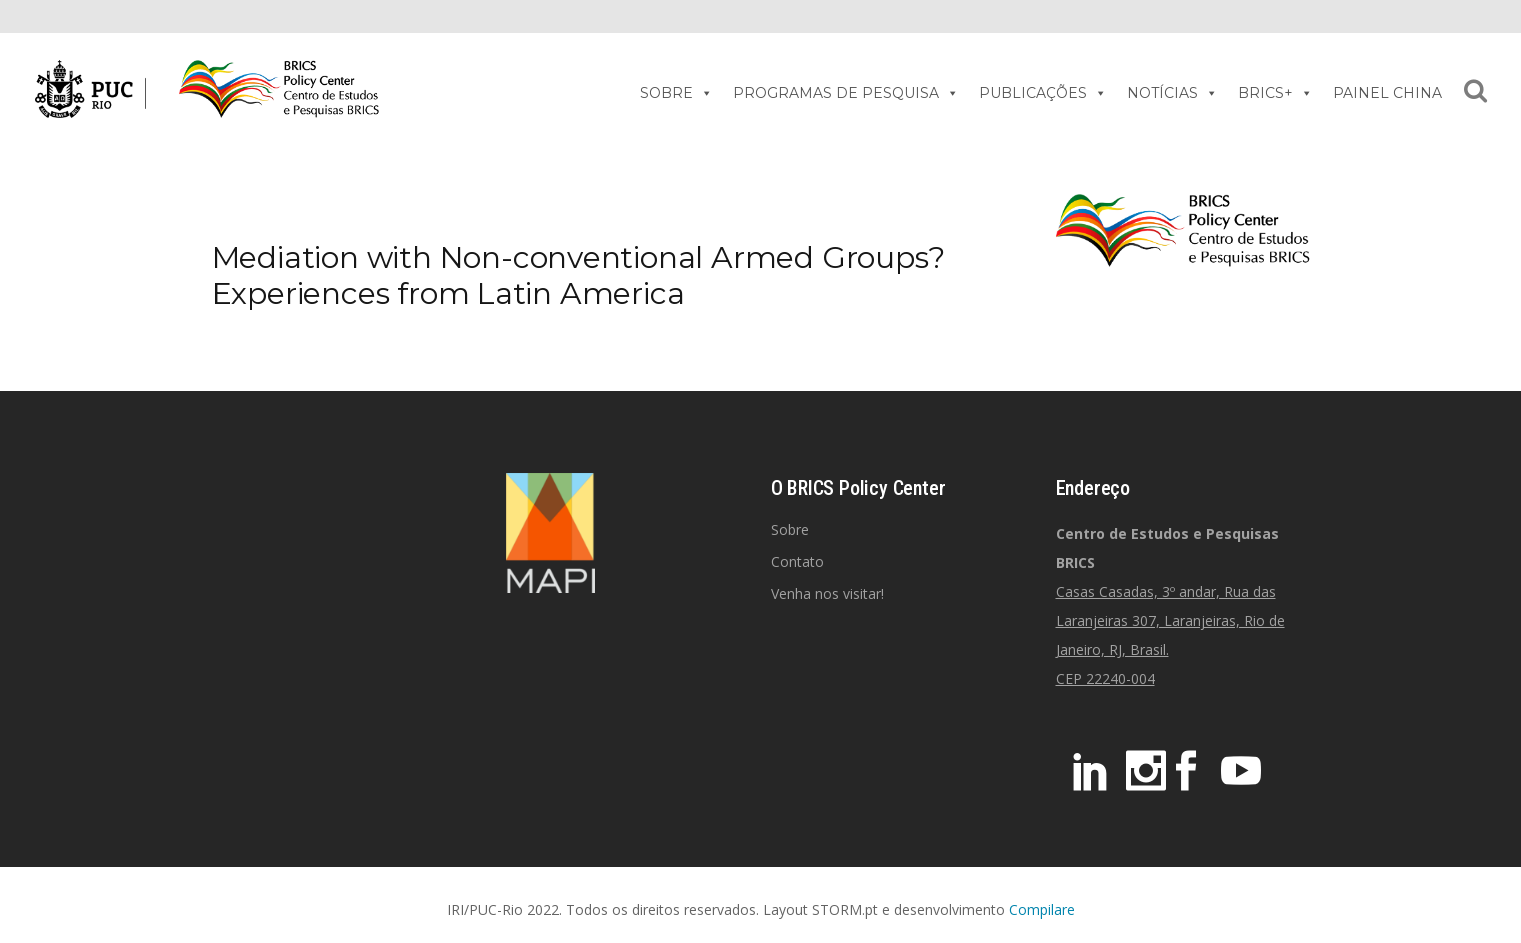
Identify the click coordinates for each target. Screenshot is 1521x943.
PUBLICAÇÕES (1043, 93)
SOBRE (676, 93)
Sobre (790, 529)
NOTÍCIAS (1172, 93)
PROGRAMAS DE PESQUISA (846, 93)
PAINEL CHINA (1387, 93)
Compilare (1042, 909)
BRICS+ (1275, 93)
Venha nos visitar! (827, 593)
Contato (797, 561)
